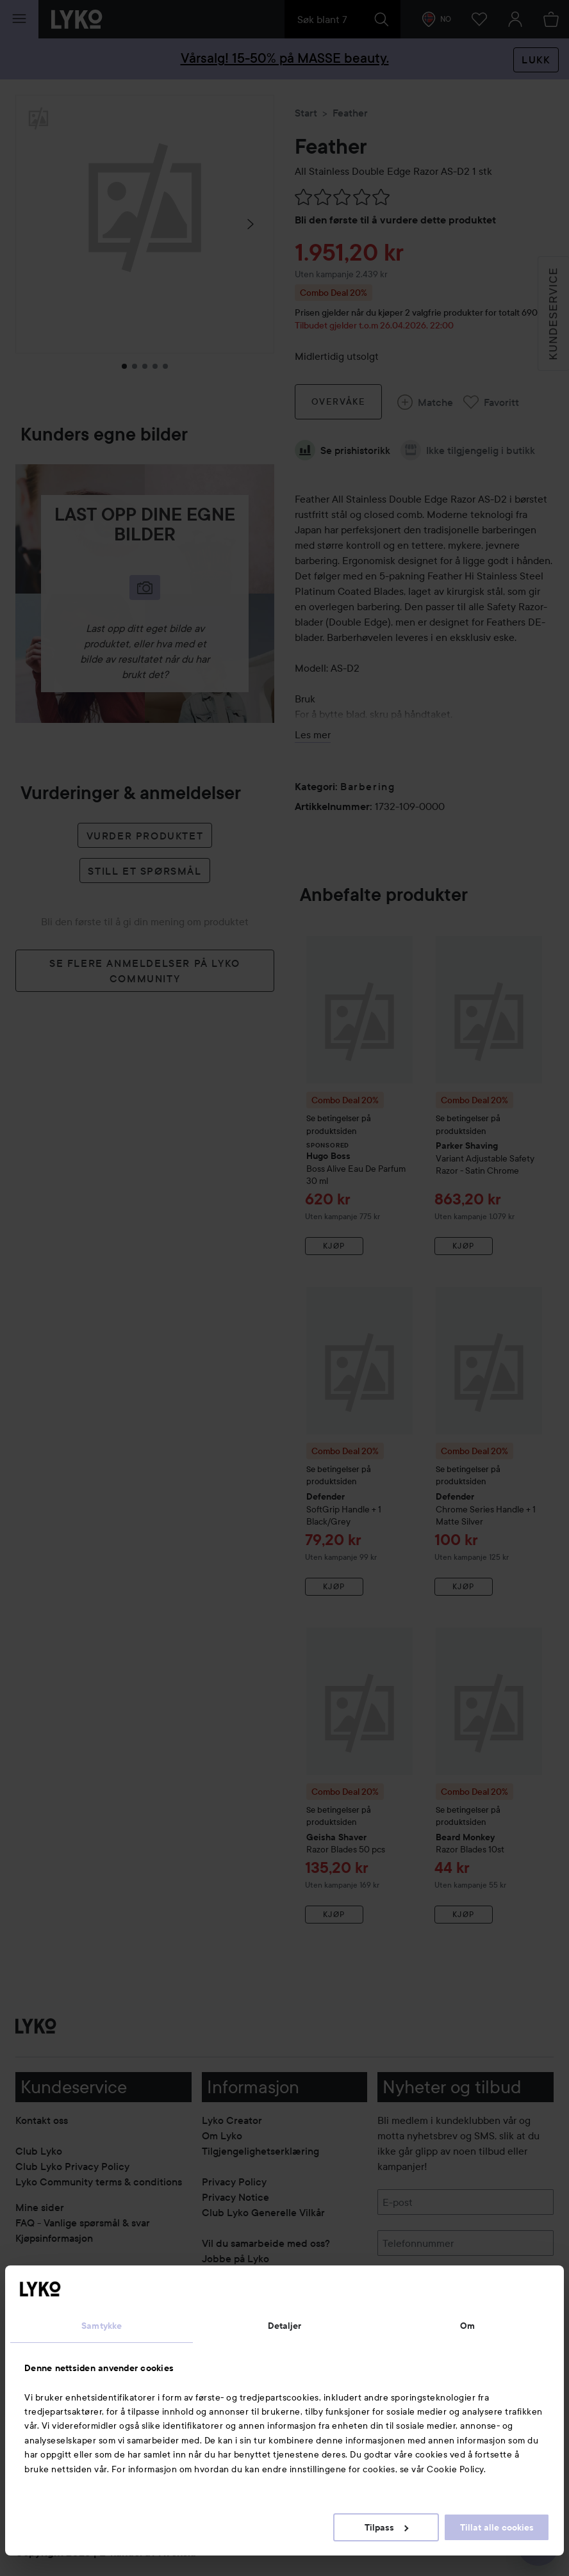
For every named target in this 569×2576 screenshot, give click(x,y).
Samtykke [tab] (101, 2326)
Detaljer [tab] (285, 2326)
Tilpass (386, 2527)
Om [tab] (467, 2326)
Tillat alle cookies (497, 2527)
